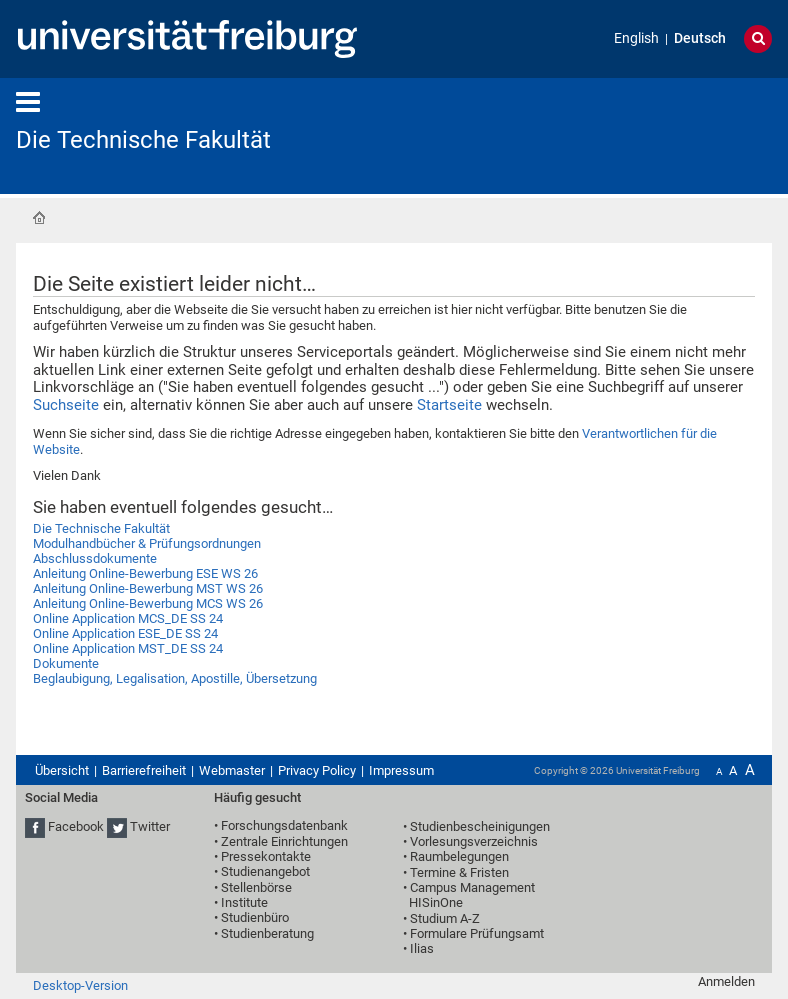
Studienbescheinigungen (480, 826)
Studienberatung (267, 933)
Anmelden (726, 981)
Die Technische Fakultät (143, 140)
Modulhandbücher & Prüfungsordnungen (147, 543)
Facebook (76, 826)
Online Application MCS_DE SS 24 (128, 618)
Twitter (150, 826)
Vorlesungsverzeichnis (474, 841)
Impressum (401, 770)
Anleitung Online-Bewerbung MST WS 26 (148, 588)
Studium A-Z (445, 918)
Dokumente (66, 663)
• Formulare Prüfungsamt (473, 933)
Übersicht (62, 770)
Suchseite (66, 405)
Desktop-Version (80, 985)
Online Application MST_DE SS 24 (128, 648)
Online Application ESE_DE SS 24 (125, 633)
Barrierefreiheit (144, 770)
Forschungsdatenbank (284, 825)
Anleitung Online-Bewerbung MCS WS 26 (148, 603)
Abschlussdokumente (95, 558)
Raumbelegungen (459, 856)
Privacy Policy (317, 770)
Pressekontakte (266, 856)
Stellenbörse (256, 887)
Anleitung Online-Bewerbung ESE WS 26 (145, 573)
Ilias (422, 948)
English (636, 38)
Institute (244, 902)
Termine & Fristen (459, 872)
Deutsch (700, 38)
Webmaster (232, 770)
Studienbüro (255, 917)
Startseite (39, 218)
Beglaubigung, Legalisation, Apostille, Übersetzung (175, 678)
